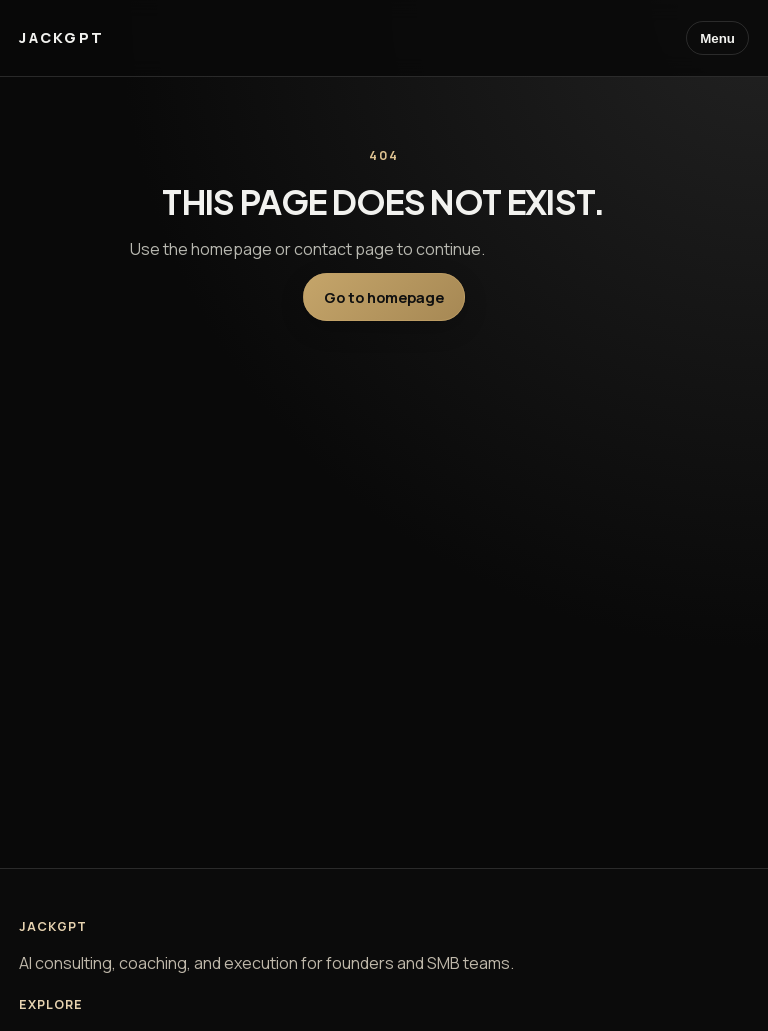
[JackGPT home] (61, 38)
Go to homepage (384, 297)
